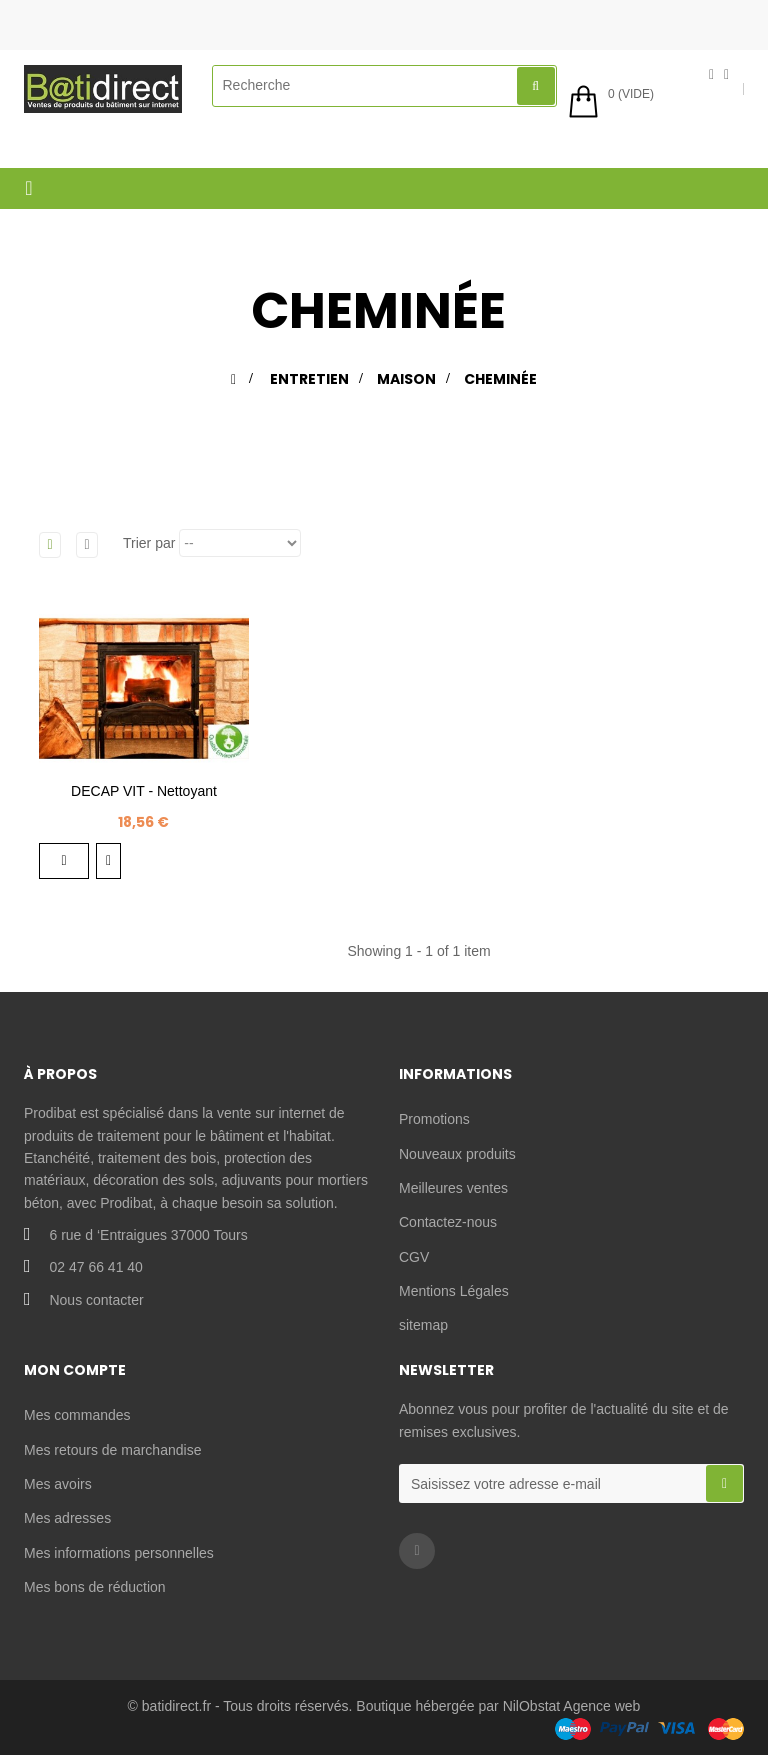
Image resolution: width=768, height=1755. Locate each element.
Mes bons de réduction (95, 1587)
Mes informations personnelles (119, 1553)
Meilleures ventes (453, 1188)
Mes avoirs (58, 1484)
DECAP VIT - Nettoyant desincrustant (144, 801)
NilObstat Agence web (572, 1706)
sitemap (423, 1325)
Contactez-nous (448, 1222)
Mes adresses (67, 1518)
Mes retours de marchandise (112, 1450)
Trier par (149, 543)
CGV (414, 1257)
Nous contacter (96, 1300)
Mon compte (75, 1370)
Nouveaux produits (457, 1154)
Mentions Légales (454, 1291)
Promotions (434, 1119)
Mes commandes (77, 1415)
